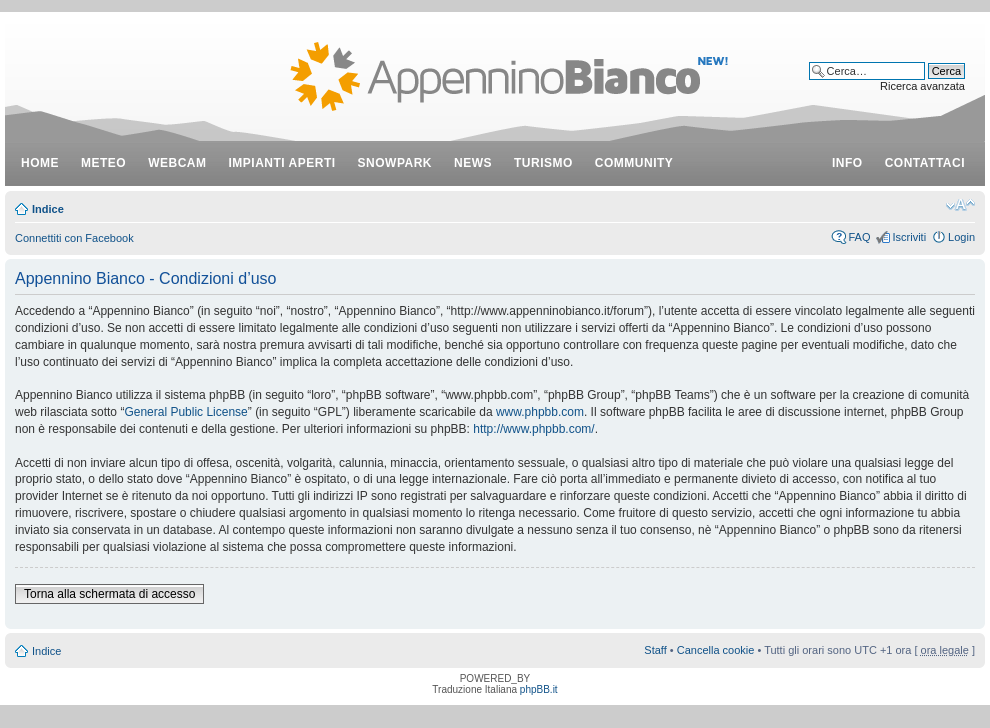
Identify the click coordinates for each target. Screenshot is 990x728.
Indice (48, 209)
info (847, 163)
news (473, 163)
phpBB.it (539, 689)
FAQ (859, 237)
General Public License (185, 412)
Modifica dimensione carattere (960, 205)
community (634, 163)
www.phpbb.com (540, 412)
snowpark (395, 163)
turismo (543, 163)
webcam (177, 163)
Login (961, 237)
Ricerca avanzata (922, 86)
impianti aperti (282, 163)
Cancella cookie (716, 650)
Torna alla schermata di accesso (109, 594)
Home (40, 163)
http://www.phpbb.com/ (533, 429)
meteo (103, 163)
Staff (655, 650)
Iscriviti (909, 237)
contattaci (925, 163)
